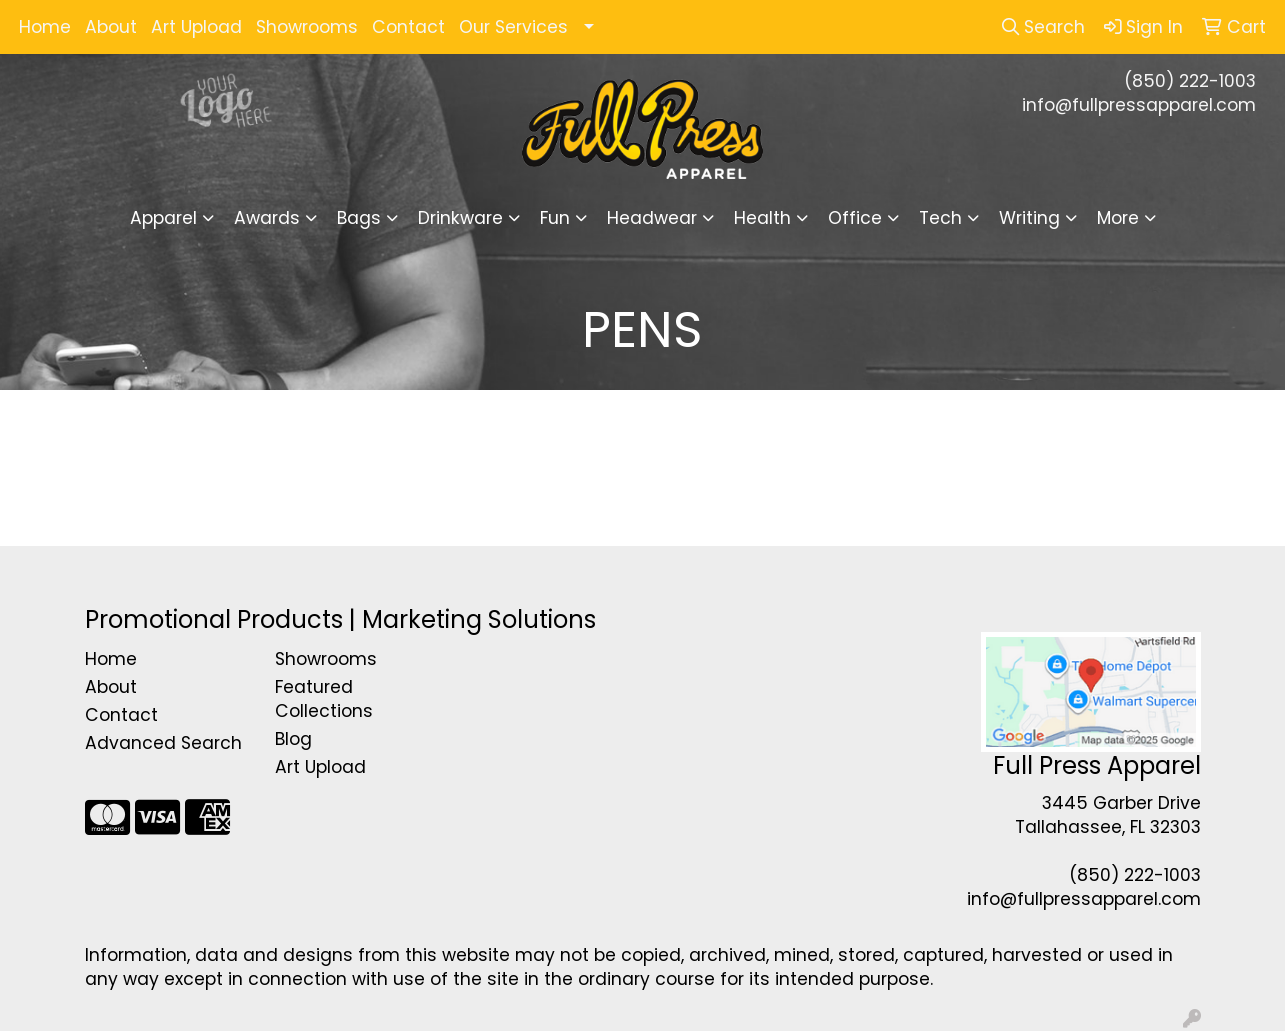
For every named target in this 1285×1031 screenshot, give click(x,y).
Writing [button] (1029, 218)
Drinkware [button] (460, 218)
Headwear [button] (652, 218)
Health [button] (762, 218)
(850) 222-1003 (1190, 81)
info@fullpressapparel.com (1139, 105)
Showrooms (307, 27)
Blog (293, 739)
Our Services (513, 27)
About (111, 27)
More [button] (1118, 218)
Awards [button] (267, 218)
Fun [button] (555, 218)
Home (45, 27)
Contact (408, 27)
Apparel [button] (163, 218)
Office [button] (855, 218)
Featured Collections (324, 699)
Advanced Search (163, 743)
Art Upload (196, 27)
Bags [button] (359, 218)
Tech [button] (940, 218)
